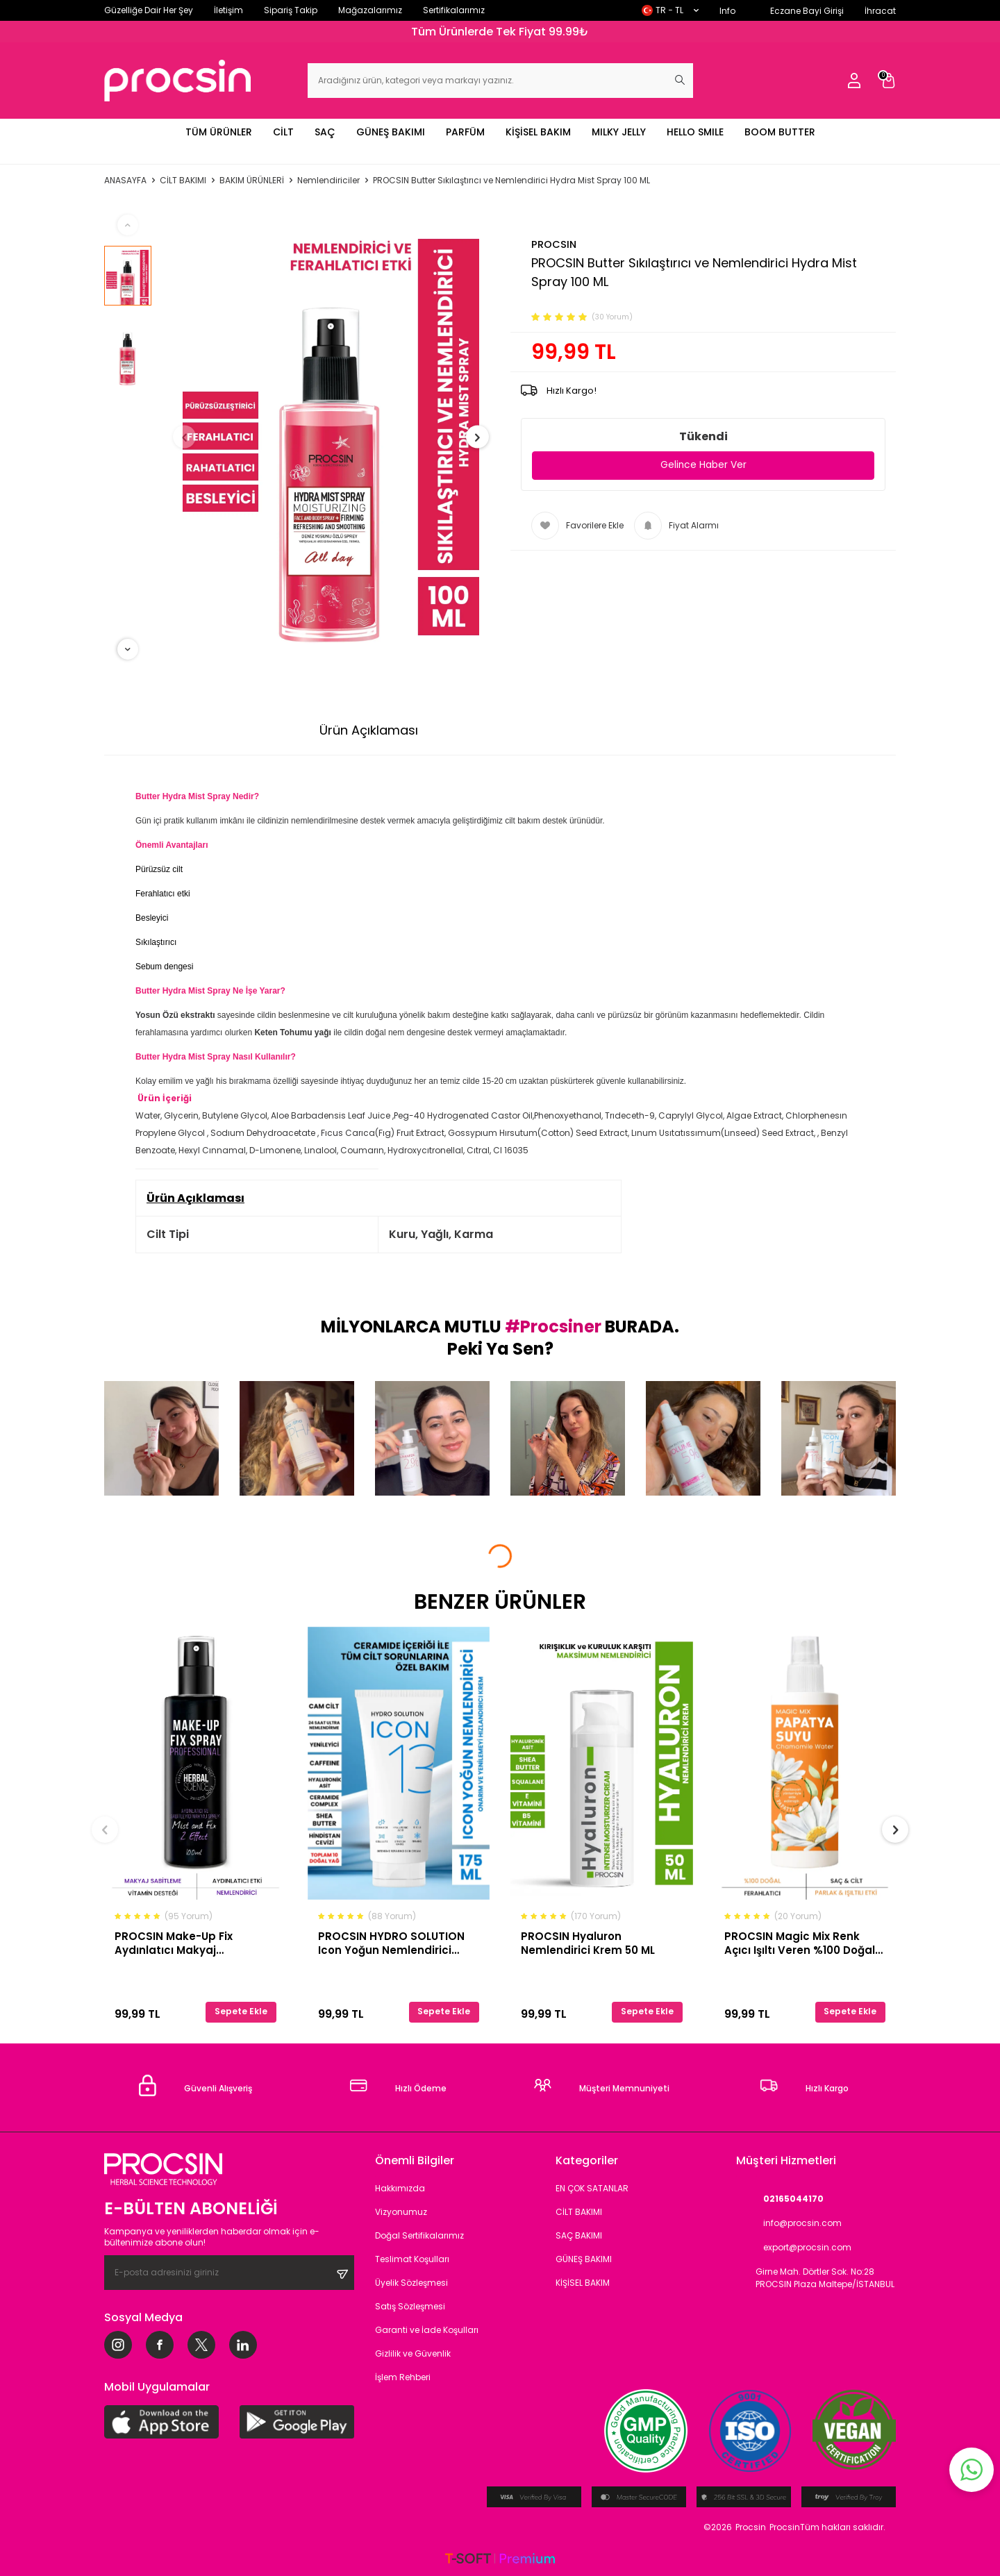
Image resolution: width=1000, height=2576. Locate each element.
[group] (331, 437)
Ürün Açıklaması (368, 730)
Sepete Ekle (241, 2011)
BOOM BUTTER (779, 132)
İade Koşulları (640, 730)
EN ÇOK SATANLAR (592, 2188)
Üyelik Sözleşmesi (411, 2283)
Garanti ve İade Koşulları (426, 2330)
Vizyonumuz (401, 2212)
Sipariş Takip (290, 10)
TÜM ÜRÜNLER (218, 132)
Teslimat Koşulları (412, 2259)
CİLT (283, 132)
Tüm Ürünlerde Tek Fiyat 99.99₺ (500, 32)
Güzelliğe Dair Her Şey (148, 10)
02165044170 (780, 2199)
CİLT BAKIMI (183, 180)
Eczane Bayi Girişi (807, 11)
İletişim (228, 10)
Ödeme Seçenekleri (509, 730)
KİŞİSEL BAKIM (538, 132)
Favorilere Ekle (577, 526)
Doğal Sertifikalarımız (419, 2235)
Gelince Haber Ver (703, 465)
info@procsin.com (789, 2223)
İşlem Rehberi (403, 2377)
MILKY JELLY (619, 132)
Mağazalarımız (370, 10)
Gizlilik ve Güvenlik (413, 2353)
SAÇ (325, 132)
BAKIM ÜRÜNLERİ (251, 180)
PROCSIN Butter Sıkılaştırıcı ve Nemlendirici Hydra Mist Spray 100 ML (511, 180)
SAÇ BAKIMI (579, 2235)
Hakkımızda (400, 2188)
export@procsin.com (793, 2248)
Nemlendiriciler (328, 180)
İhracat (880, 11)
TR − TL (670, 10)
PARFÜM (465, 132)
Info (727, 11)
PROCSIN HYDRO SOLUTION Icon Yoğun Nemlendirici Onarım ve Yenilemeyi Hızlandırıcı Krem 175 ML (391, 1943)
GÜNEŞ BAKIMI (390, 132)
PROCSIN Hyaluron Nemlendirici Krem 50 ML (588, 1943)
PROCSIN (553, 244)
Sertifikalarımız (454, 10)
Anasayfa (125, 180)
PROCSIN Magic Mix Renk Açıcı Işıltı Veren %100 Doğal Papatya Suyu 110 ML (799, 1943)
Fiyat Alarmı (676, 526)
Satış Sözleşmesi (410, 2306)
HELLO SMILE (695, 132)
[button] (192, 437)
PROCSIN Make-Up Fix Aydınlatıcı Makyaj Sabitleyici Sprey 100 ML (179, 1943)
